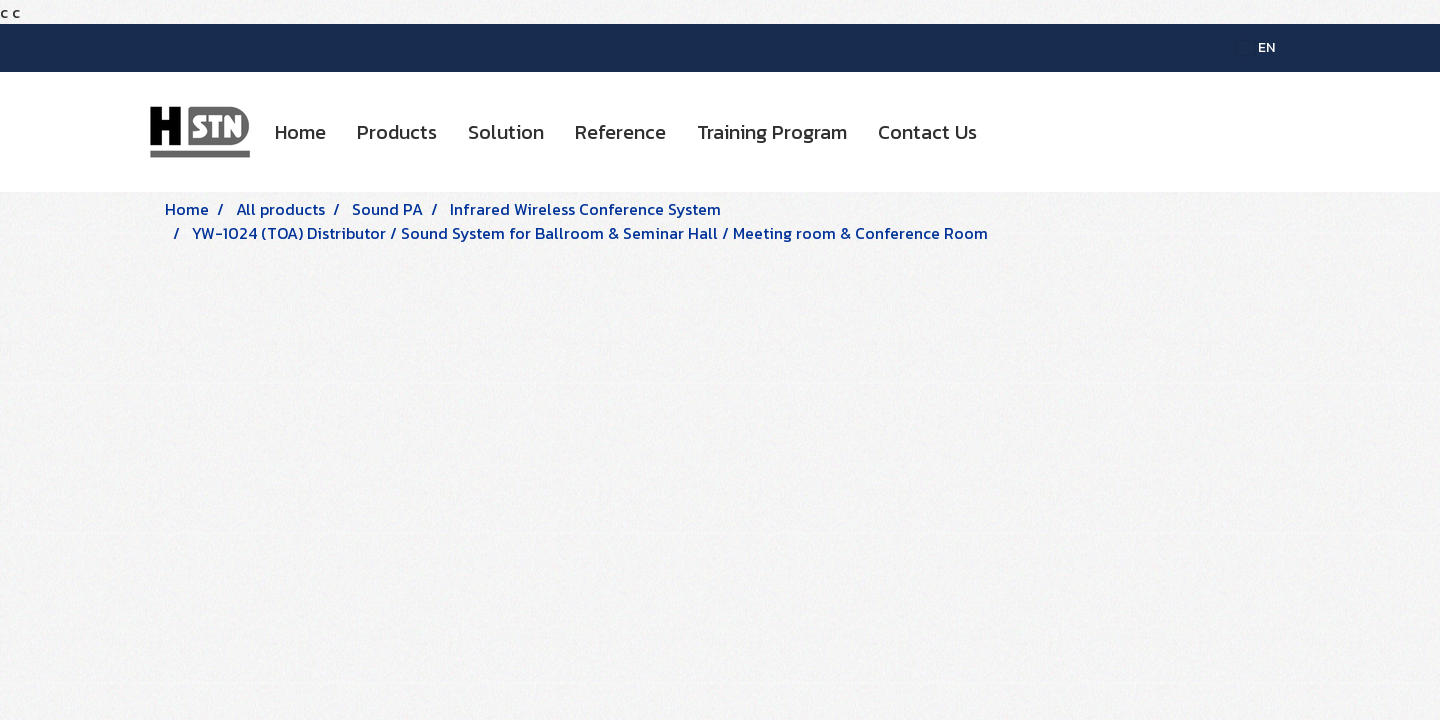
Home (300, 132)
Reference (620, 132)
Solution (506, 132)
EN (1255, 47)
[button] (1010, 132)
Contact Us (927, 132)
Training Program (772, 132)
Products (397, 132)
